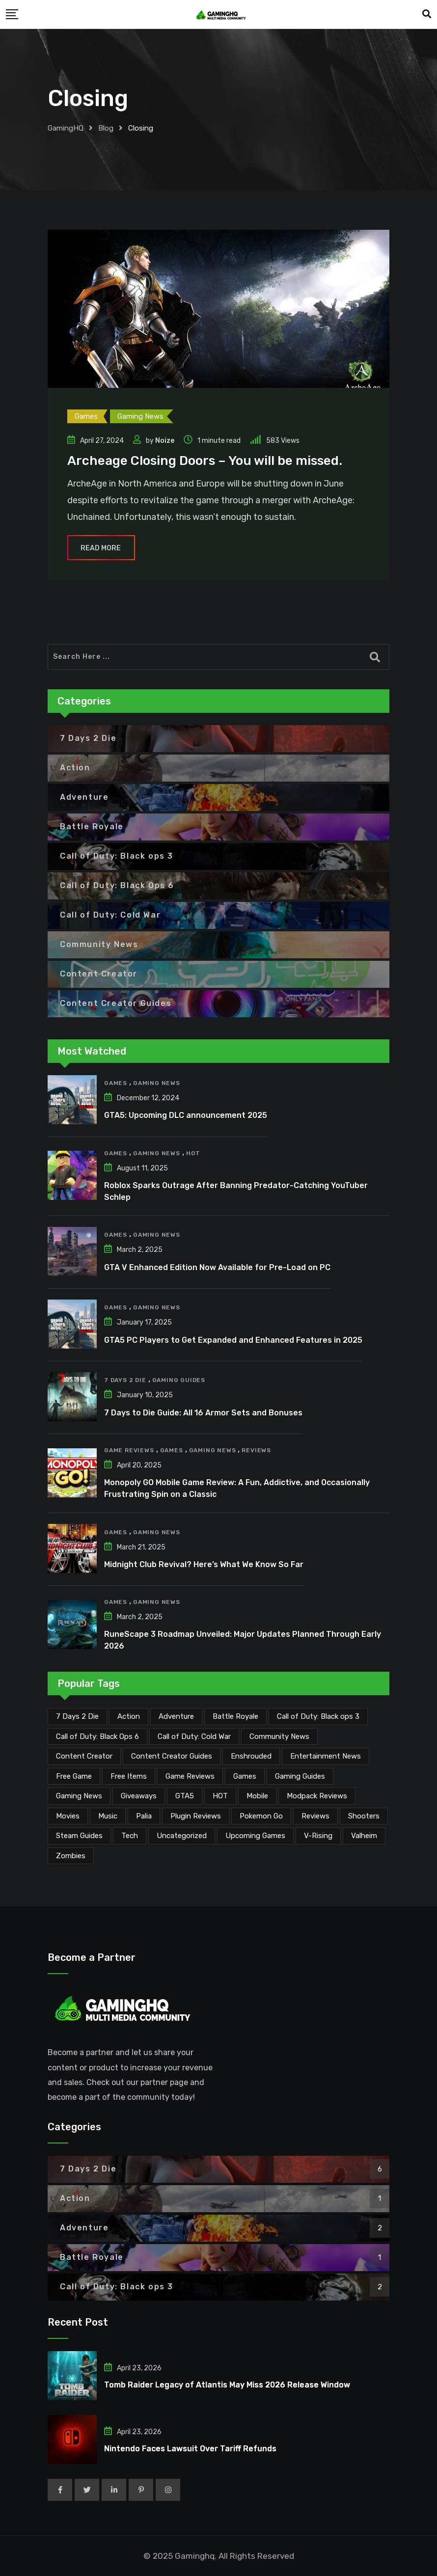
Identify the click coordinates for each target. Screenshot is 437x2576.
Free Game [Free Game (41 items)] (74, 1776)
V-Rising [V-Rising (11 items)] (318, 1835)
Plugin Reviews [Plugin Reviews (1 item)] (195, 1816)
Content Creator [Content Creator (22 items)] (84, 1756)
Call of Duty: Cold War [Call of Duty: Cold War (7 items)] (194, 1736)
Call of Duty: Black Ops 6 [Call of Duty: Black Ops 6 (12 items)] (97, 1736)
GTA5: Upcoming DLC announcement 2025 (185, 1115)
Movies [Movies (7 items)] (68, 1816)
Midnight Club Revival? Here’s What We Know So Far (203, 1564)
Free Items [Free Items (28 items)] (128, 1776)
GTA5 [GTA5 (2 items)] (184, 1795)
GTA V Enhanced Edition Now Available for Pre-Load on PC (217, 1267)
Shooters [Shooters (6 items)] (364, 1816)
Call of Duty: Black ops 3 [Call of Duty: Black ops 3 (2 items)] (318, 1716)
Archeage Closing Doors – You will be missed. (204, 460)
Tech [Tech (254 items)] (129, 1835)
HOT (193, 1153)
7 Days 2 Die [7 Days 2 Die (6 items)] (77, 1716)
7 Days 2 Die (125, 1380)
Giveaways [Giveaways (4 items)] (139, 1795)
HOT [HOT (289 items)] (220, 1795)
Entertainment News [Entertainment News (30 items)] (325, 1756)
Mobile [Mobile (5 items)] (257, 1795)
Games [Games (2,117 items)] (244, 1776)
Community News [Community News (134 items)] (279, 1736)
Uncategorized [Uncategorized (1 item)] (182, 1835)
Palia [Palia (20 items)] (144, 1816)
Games (115, 1083)
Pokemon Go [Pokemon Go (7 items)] (261, 1816)
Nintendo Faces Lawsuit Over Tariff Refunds (190, 2448)
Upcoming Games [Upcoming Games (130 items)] (255, 1835)
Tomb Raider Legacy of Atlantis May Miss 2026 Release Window (227, 2384)
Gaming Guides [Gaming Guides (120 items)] (300, 1776)
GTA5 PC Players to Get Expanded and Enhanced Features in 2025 (233, 1340)
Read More (101, 548)
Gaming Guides (178, 1380)
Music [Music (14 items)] (107, 1816)
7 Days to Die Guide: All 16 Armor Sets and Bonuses (203, 1412)
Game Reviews (129, 1450)
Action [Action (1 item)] (128, 1716)
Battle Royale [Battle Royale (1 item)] (235, 1716)
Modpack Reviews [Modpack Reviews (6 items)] (317, 1795)
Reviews (256, 1450)
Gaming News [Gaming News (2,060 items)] (79, 1795)
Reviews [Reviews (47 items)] (315, 1816)
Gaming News (156, 1083)
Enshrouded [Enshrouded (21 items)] (251, 1756)
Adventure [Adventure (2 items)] (176, 1716)
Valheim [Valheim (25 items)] (364, 1835)
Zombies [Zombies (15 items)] (70, 1855)
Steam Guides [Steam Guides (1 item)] (79, 1835)
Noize (164, 440)
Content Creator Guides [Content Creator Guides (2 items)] (171, 1756)
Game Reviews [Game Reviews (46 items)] (190, 1776)
